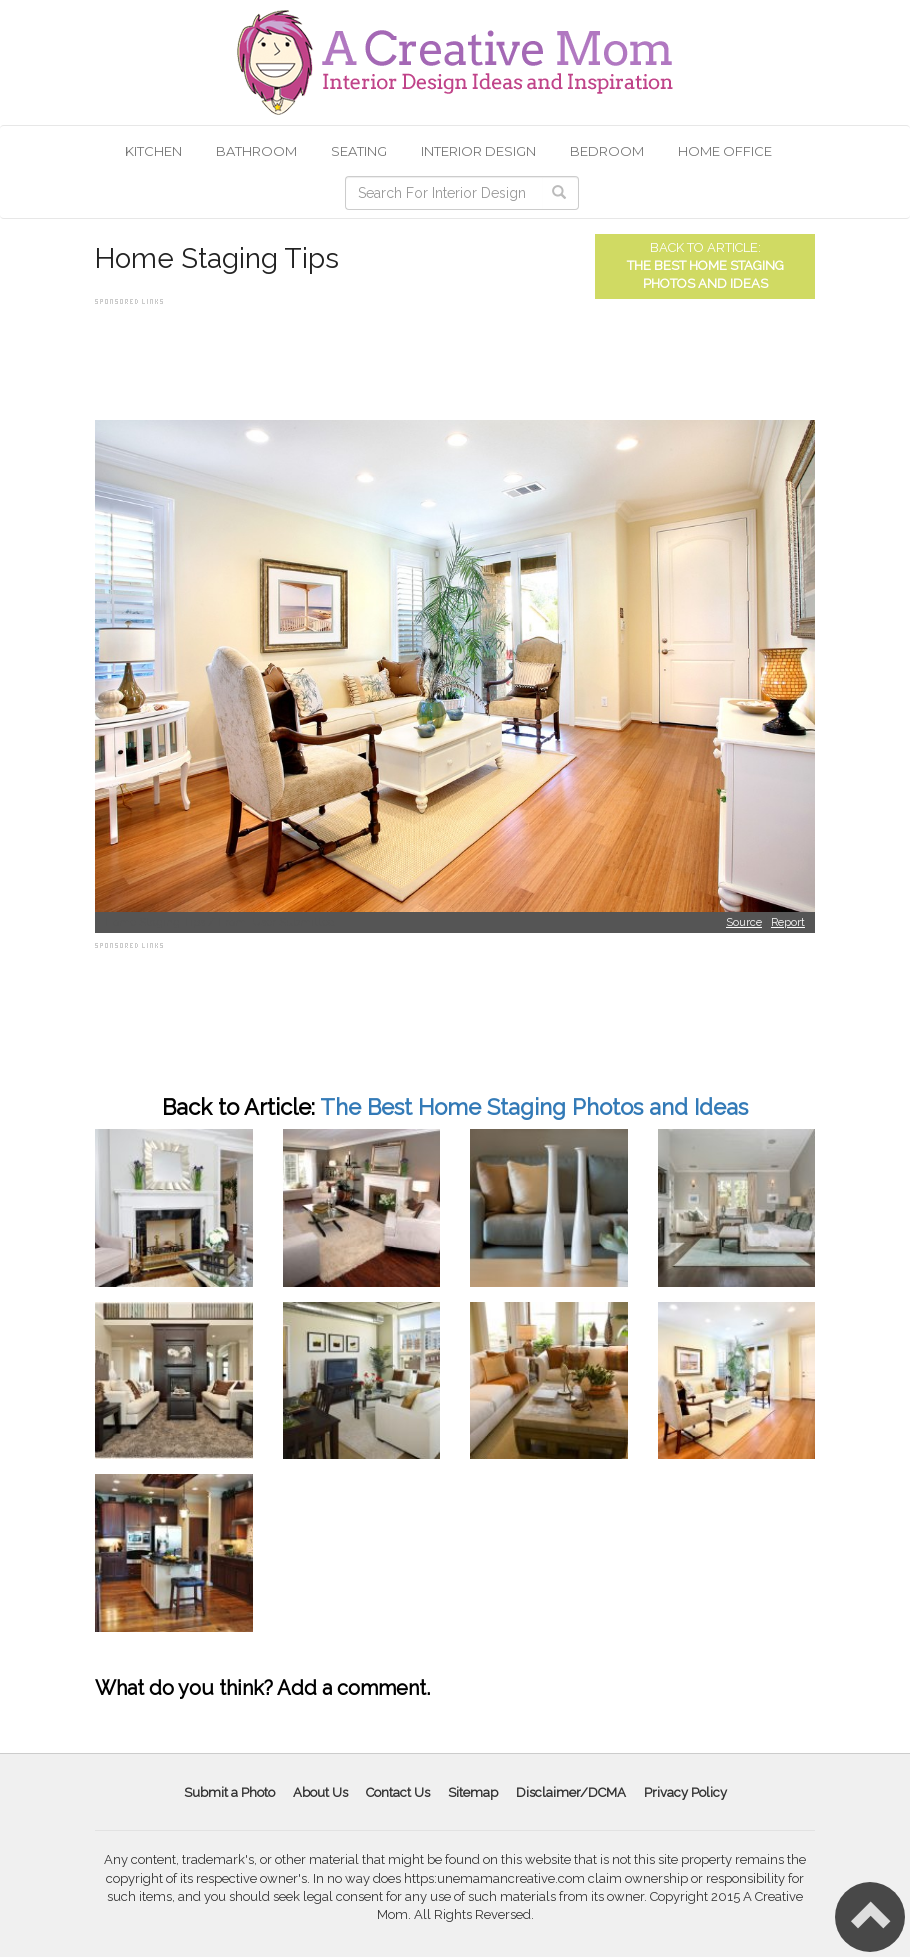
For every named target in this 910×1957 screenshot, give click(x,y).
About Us (320, 1792)
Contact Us (398, 1792)
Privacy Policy (685, 1792)
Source (744, 922)
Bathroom (256, 151)
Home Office (725, 151)
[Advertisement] (459, 355)
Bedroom (607, 151)
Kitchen (153, 151)
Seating (359, 151)
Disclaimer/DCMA (571, 1792)
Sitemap (473, 1792)
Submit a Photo (229, 1792)
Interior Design (478, 151)
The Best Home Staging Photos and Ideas (534, 1107)
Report (788, 922)
